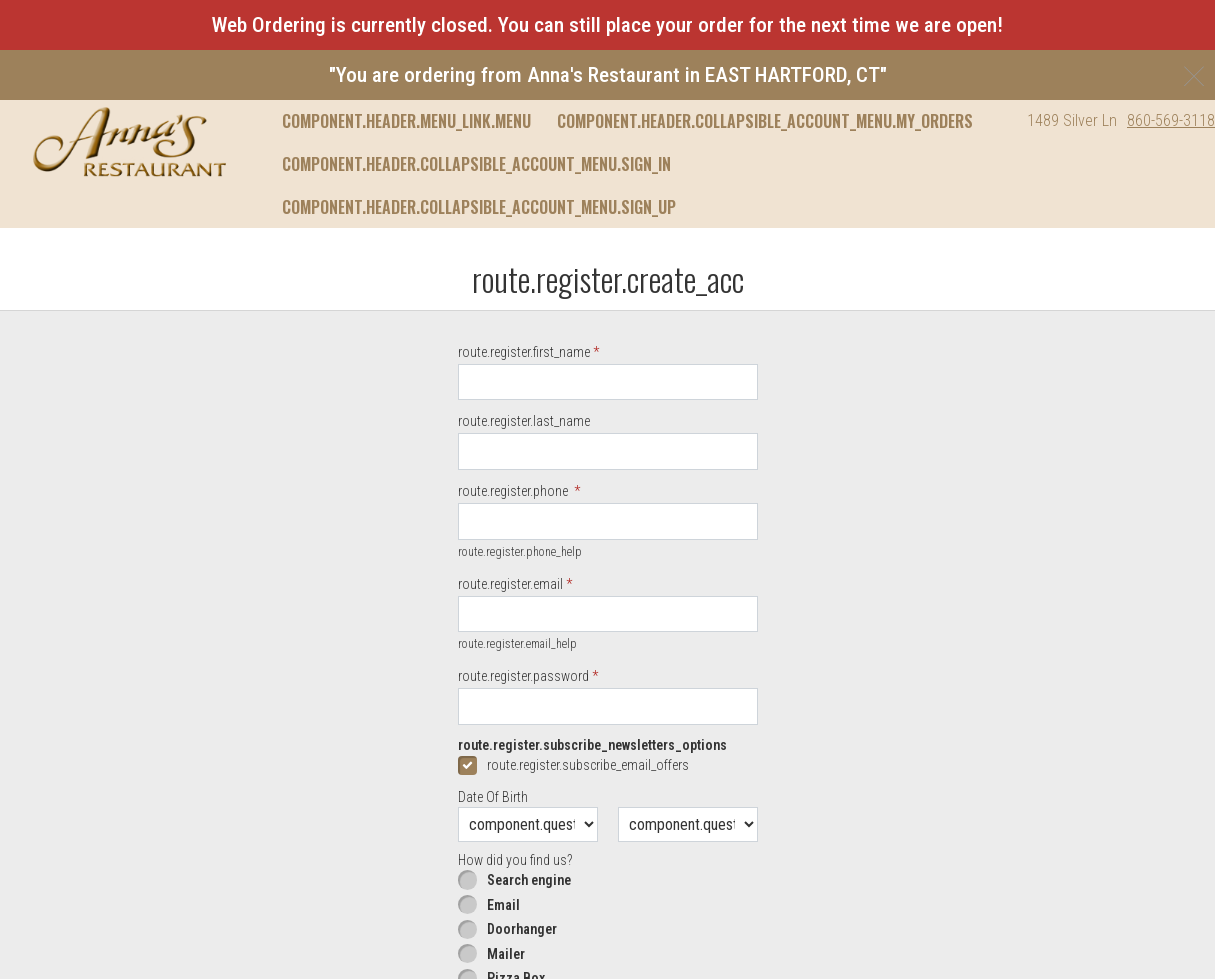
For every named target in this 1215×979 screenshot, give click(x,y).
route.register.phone (514, 491)
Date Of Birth (493, 797)
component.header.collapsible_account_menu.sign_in (476, 164)
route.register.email (510, 584)
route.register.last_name (524, 421)
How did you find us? (515, 860)
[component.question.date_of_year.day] (688, 824)
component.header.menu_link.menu (406, 121)
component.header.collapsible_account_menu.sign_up (479, 207)
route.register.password (523, 676)
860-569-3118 (1171, 120)
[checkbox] (608, 765)
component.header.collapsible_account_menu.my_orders (765, 121)
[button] (129, 142)
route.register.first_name (524, 352)
